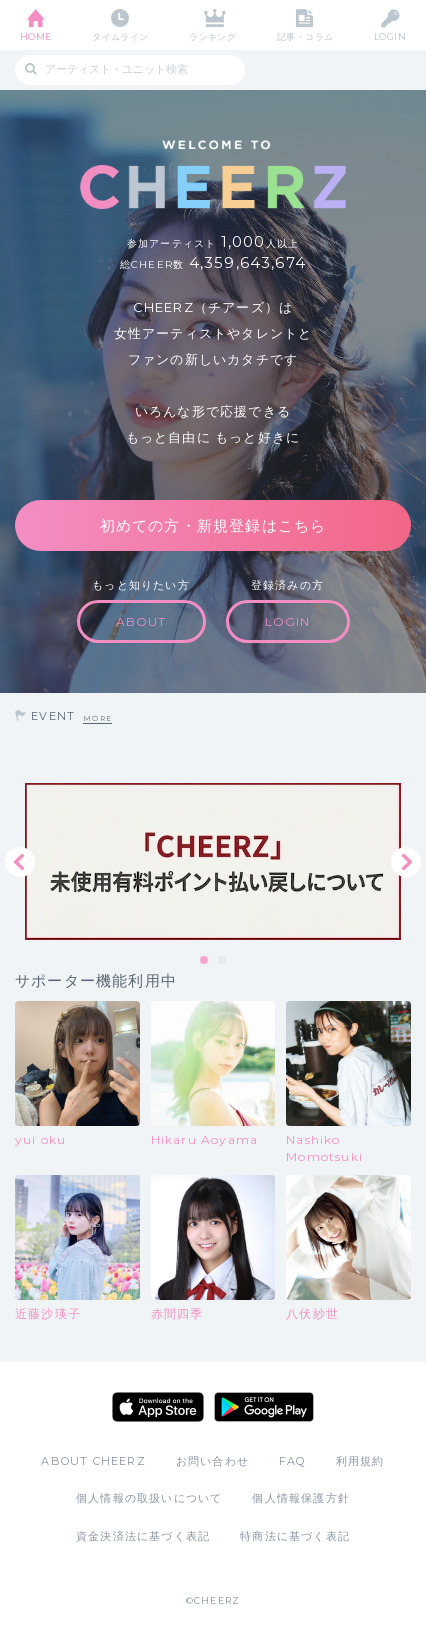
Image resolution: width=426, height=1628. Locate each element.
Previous (20, 862)
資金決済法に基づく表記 (143, 1536)
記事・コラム (305, 36)
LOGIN (390, 36)
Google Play (264, 1407)
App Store (158, 1407)
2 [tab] (223, 961)
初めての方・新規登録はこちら (213, 525)
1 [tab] (205, 961)
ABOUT (141, 621)
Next (406, 862)
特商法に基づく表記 (295, 1536)
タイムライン (120, 36)
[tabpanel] (213, 861)
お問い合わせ (212, 1461)
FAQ (292, 1461)
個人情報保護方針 (301, 1498)
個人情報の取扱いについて (149, 1498)
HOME (36, 36)
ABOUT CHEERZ (93, 1461)
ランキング (212, 36)
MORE (97, 718)
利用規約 (360, 1461)
